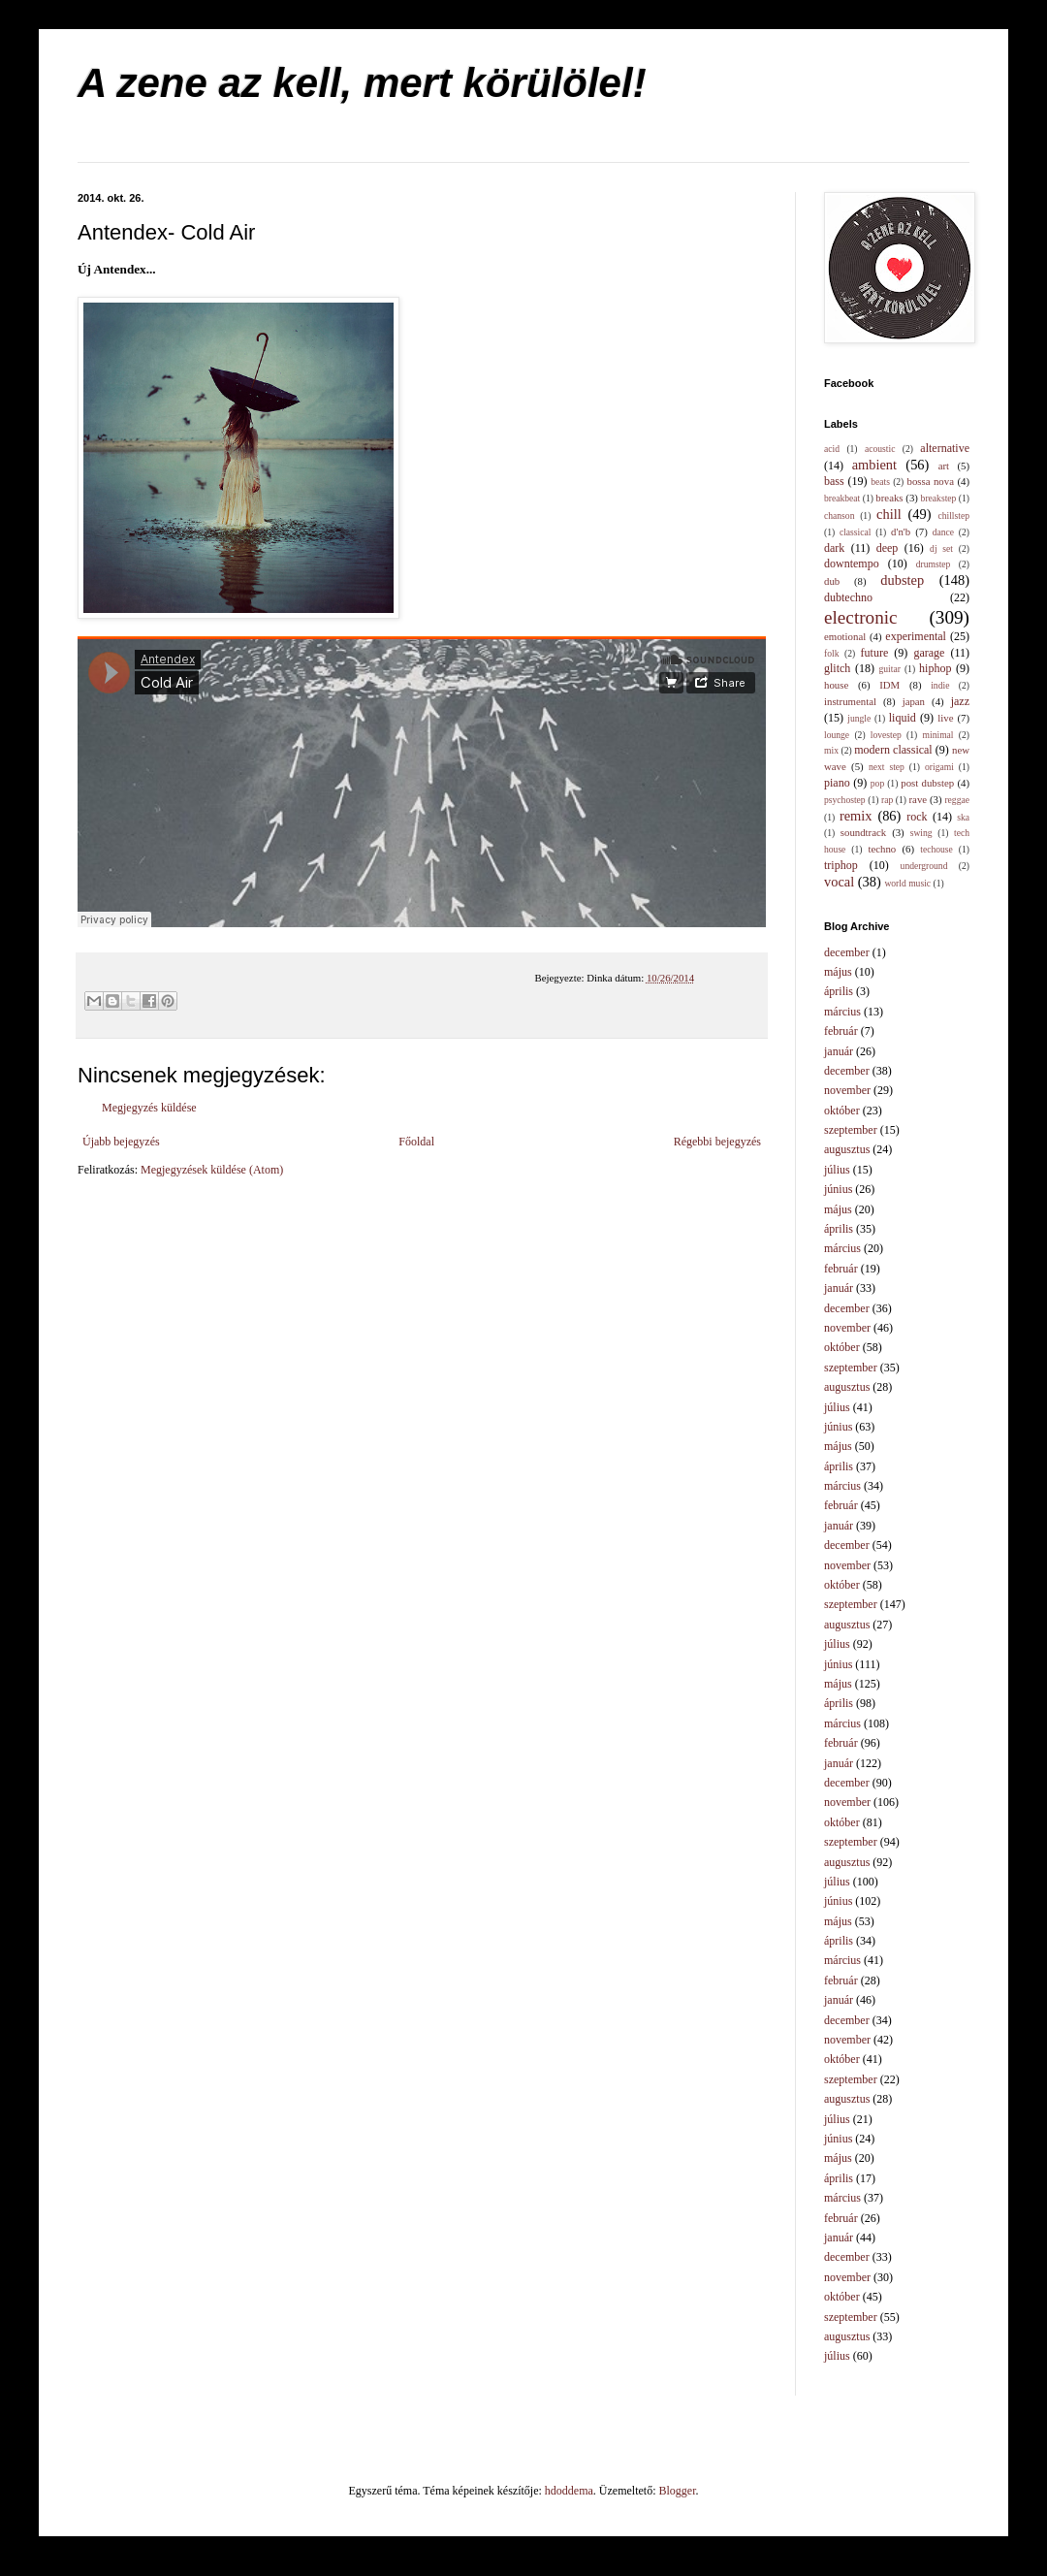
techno (882, 848)
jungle (859, 718)
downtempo (851, 563)
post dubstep (927, 783)
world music (907, 883)
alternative (944, 448)
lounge (836, 734)
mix (831, 750)
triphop (841, 865)
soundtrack (863, 832)
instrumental (850, 701)
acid (832, 448)
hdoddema (569, 2490)
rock (916, 816)
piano (837, 782)
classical (856, 532)
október (842, 1110)
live (945, 718)
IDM (889, 685)
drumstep (933, 564)
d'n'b (900, 531)
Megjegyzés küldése (149, 1107)
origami (939, 766)
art (943, 465)
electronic (861, 617)
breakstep (939, 498)
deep (887, 548)
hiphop (935, 668)
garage (928, 653)
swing (921, 832)
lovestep (886, 734)
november (847, 1090)
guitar (890, 668)
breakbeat (842, 498)
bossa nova (929, 481)
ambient (874, 464)
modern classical (893, 750)
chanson (839, 515)
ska (963, 817)
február (841, 1031)
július (837, 1169)
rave (918, 799)
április (838, 991)
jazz (960, 701)
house (836, 685)
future (875, 653)
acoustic (880, 448)
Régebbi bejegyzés (717, 1141)
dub (832, 581)
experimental (915, 636)
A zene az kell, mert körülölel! (362, 83)
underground (924, 865)
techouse (936, 849)
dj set (941, 548)
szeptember (850, 1130)
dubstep (902, 580)
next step (886, 766)
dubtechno (848, 597)
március (842, 1011)
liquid (902, 717)
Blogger (677, 2490)
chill (889, 514)
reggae (956, 799)
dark (834, 548)
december (847, 952)
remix (856, 815)
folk (831, 653)
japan (914, 701)
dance (943, 532)
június (838, 1189)
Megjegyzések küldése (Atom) (212, 1169)
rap (887, 799)
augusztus (847, 1149)
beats (880, 481)
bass (834, 481)
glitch (837, 668)
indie (940, 685)
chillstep (953, 515)
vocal (839, 881)
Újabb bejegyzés (121, 1141)
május (838, 972)
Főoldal (416, 1141)
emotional (845, 636)
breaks (889, 497)
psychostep (845, 799)
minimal (938, 734)
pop (877, 783)
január (838, 1051)
